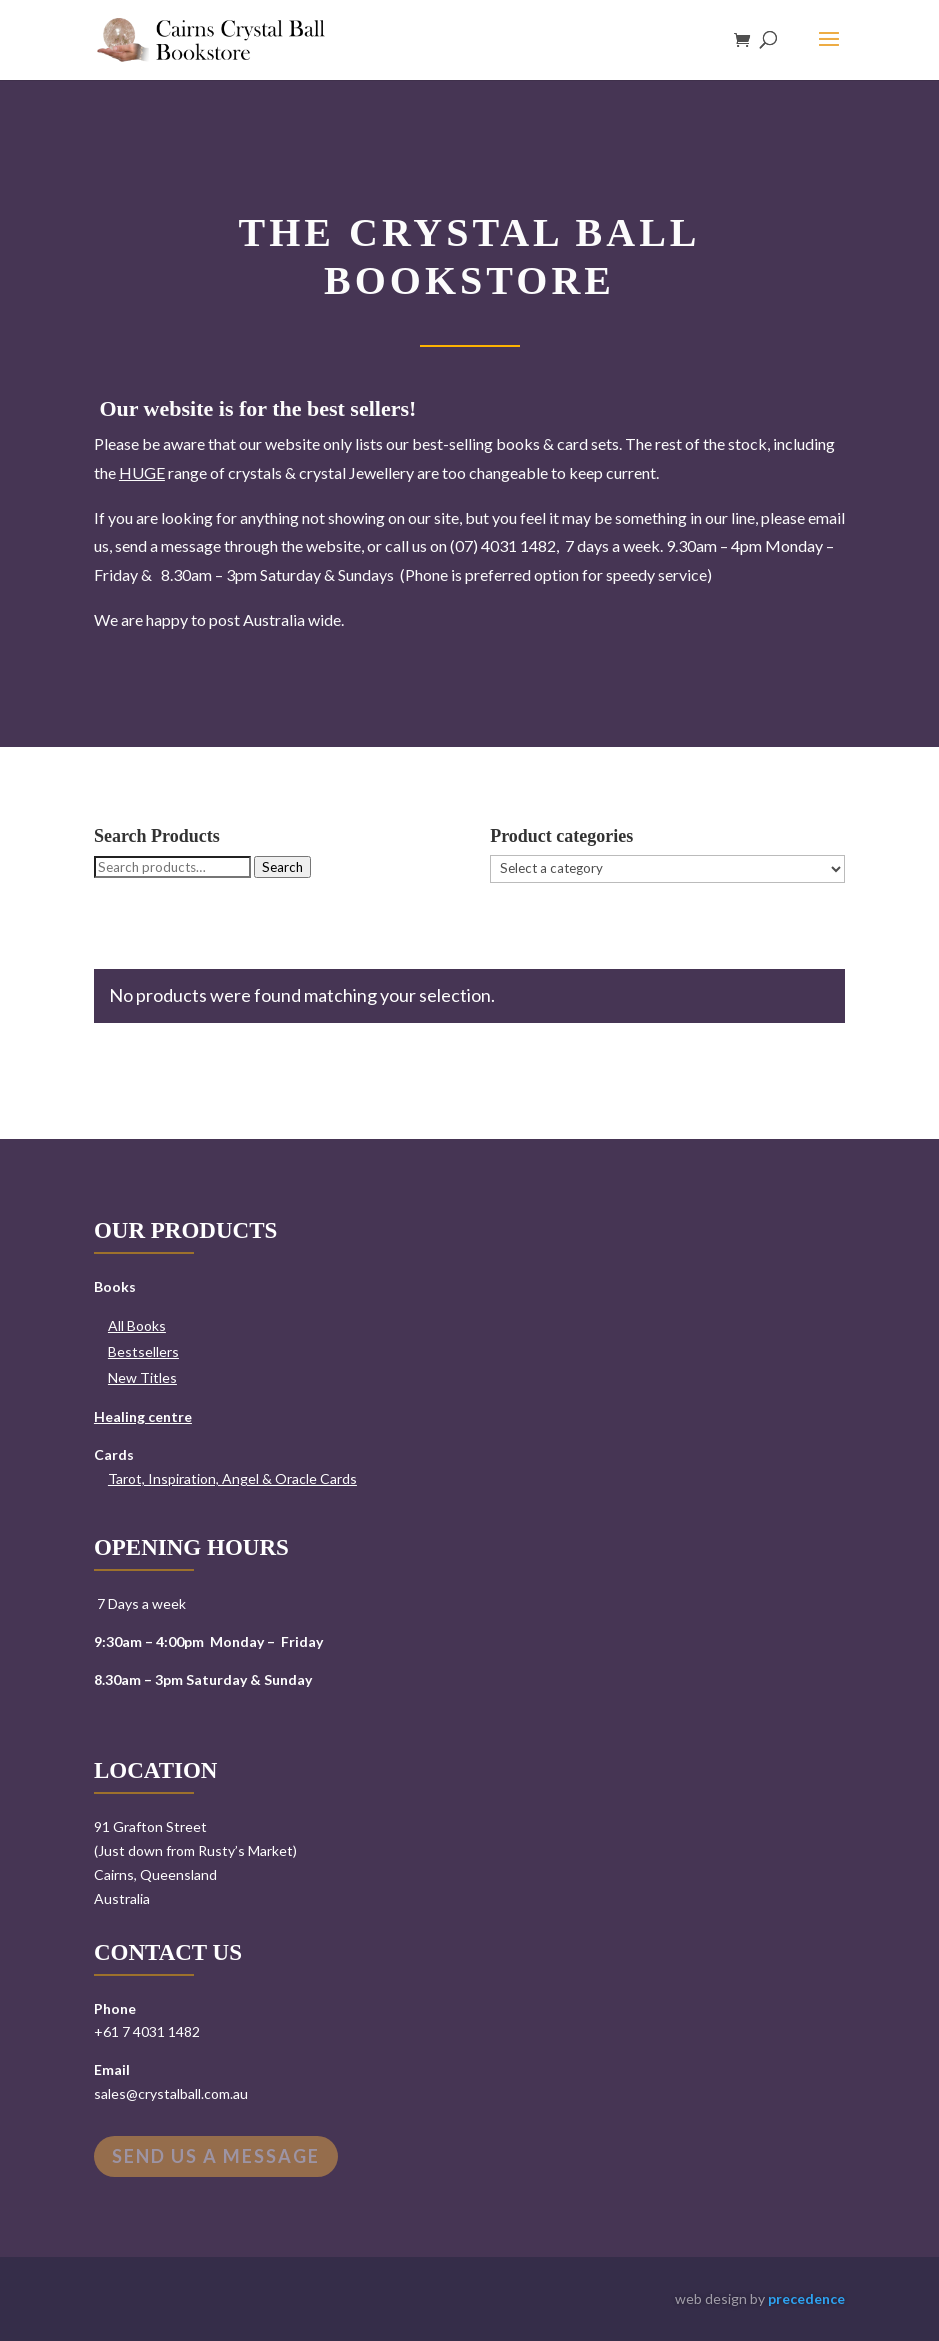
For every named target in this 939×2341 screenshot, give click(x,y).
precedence (806, 2298)
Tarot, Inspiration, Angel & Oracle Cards (232, 1478)
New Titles (142, 1377)
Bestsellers (143, 1351)
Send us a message (216, 2156)
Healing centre (143, 1416)
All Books (137, 1325)
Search (282, 867)
